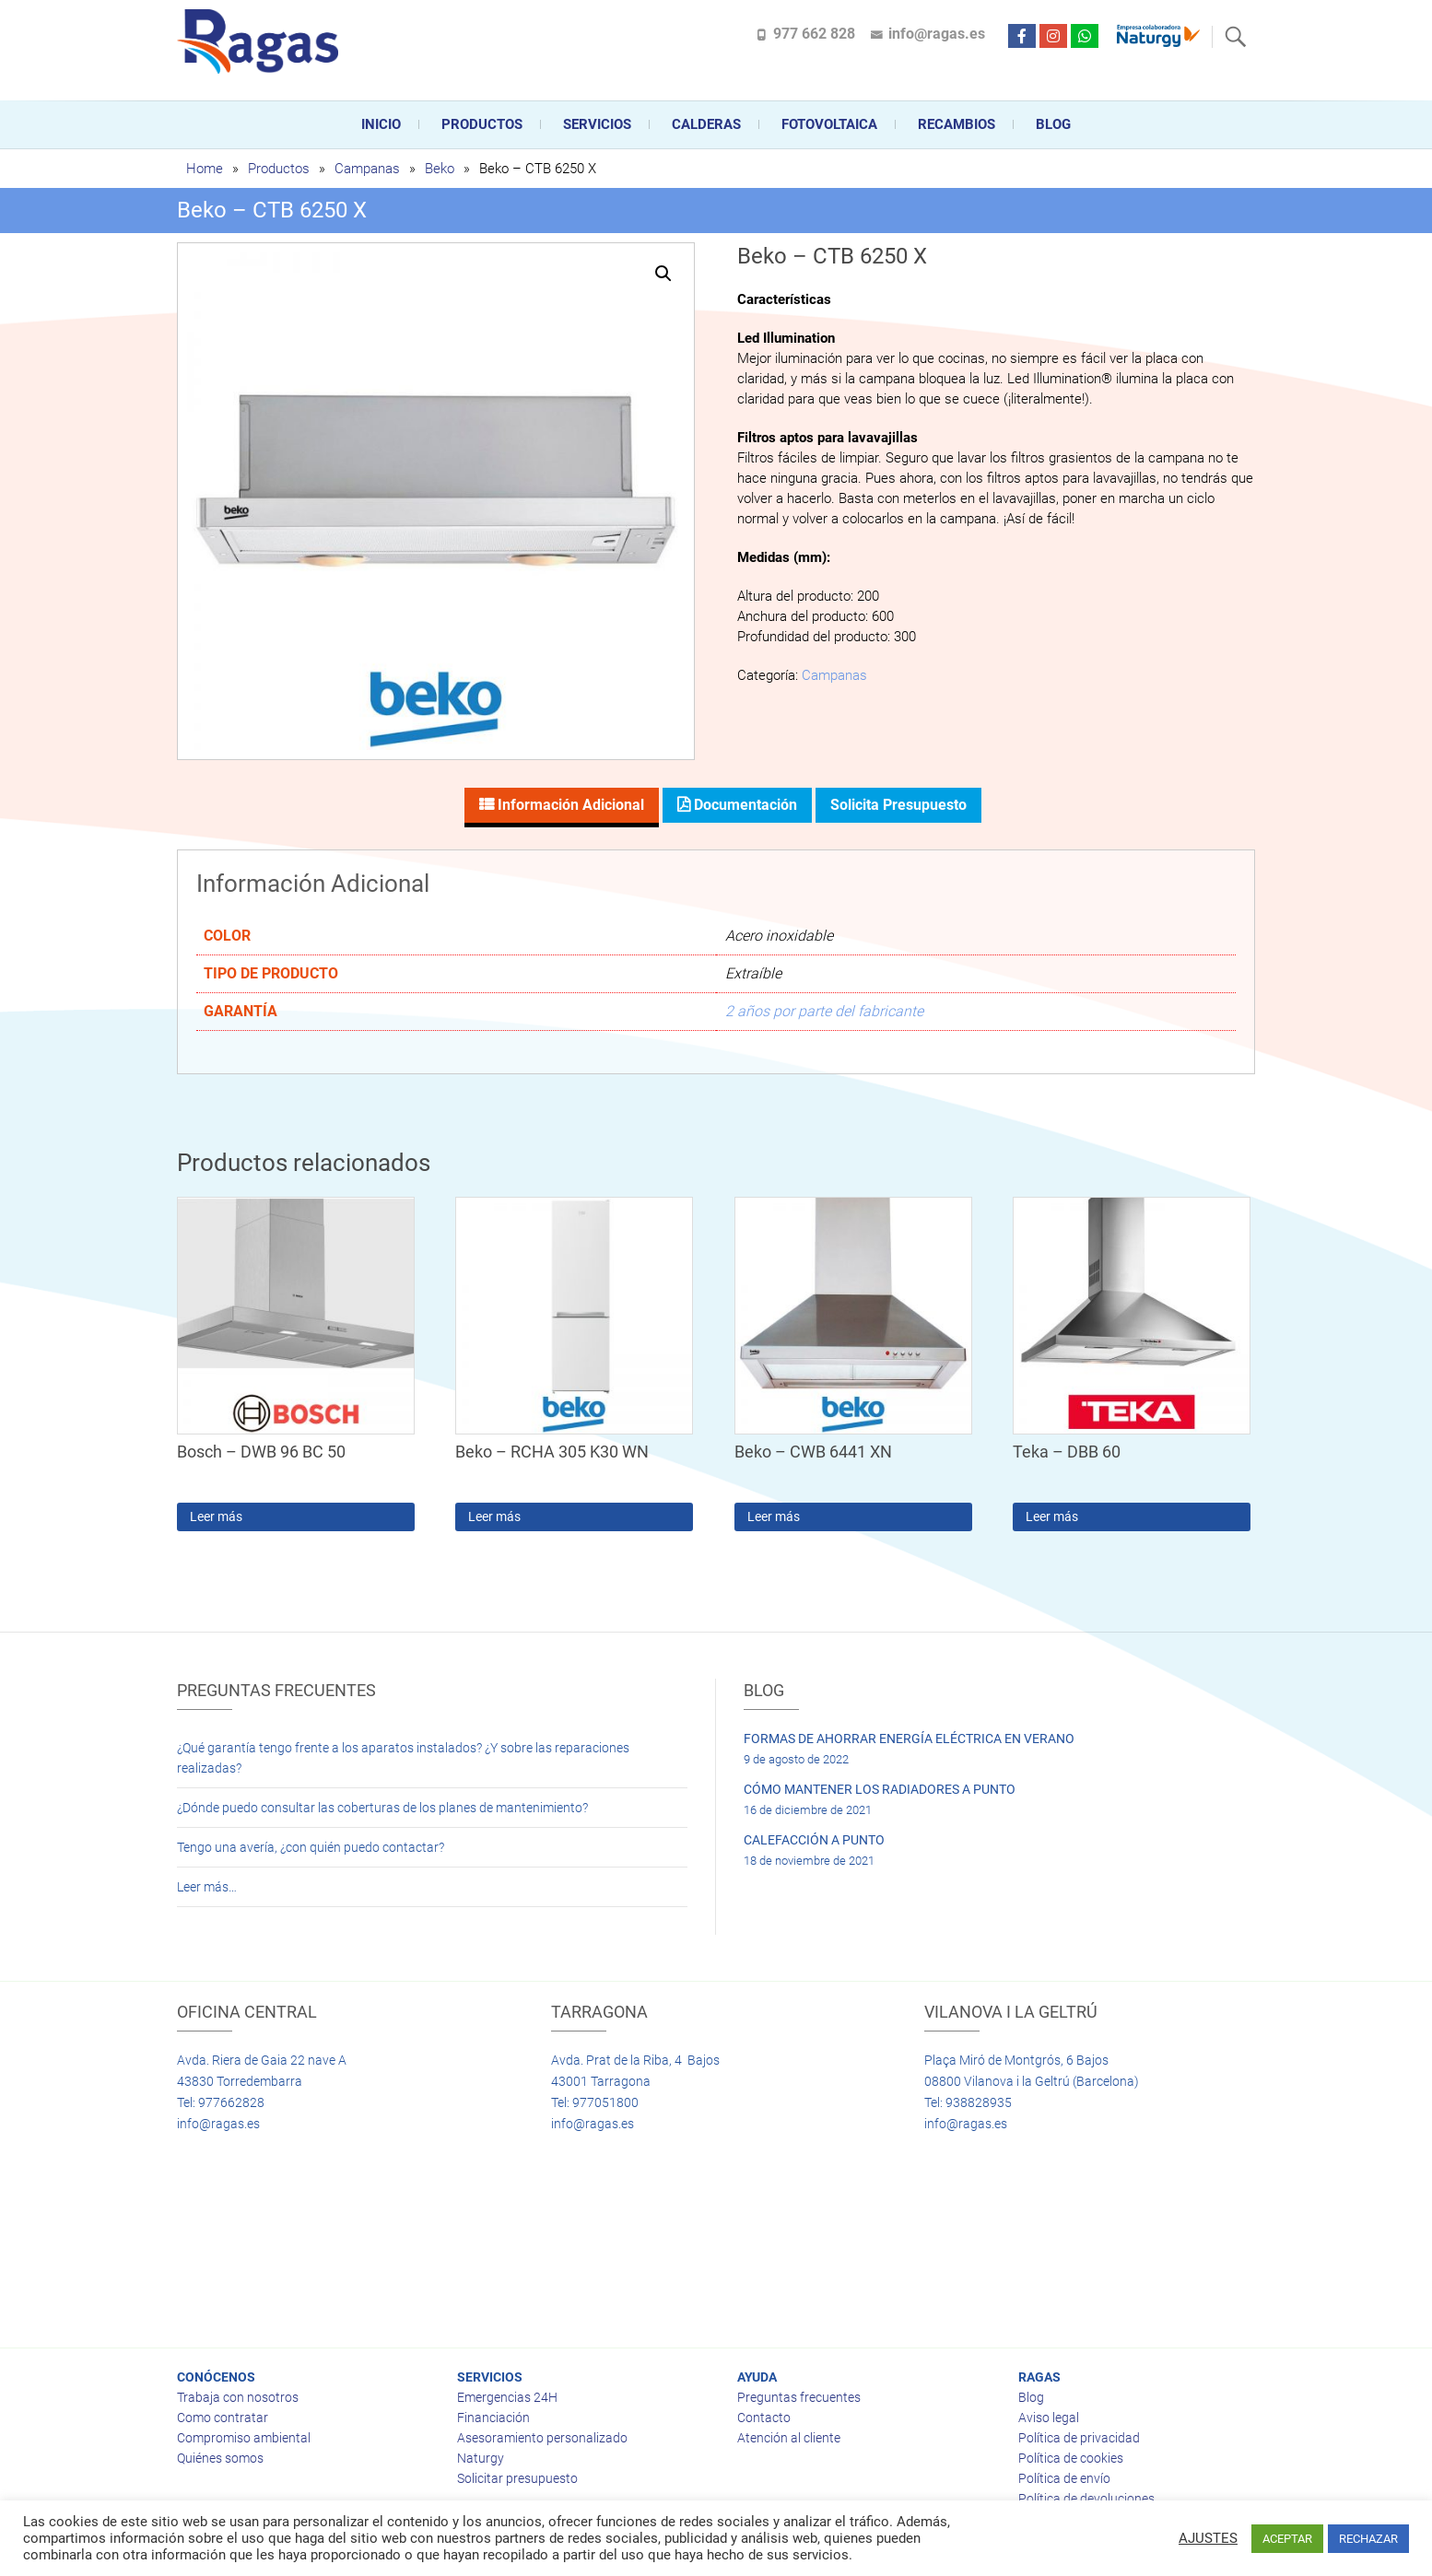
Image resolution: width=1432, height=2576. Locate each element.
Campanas (367, 168)
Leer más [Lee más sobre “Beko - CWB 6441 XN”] (773, 1516)
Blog (1053, 124)
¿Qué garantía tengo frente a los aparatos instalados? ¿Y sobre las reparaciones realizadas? (403, 1757)
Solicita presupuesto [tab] (898, 805)
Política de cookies (1070, 2458)
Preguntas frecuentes (799, 2397)
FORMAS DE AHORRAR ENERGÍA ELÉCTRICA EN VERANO (909, 1738)
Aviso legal (1048, 2417)
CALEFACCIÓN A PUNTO (814, 1839)
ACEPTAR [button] (1287, 2539)
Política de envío (1064, 2478)
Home (204, 168)
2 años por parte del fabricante (824, 1011)
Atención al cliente (788, 2437)
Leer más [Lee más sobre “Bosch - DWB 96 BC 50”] (216, 1516)
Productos (481, 124)
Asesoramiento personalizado (542, 2437)
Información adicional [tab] (569, 805)
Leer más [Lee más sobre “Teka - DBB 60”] (1052, 1516)
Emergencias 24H (507, 2397)
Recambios (956, 124)
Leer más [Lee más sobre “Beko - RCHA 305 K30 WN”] (494, 1516)
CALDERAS (706, 124)
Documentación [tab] (743, 805)
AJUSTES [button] (1208, 2538)
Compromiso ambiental (244, 2437)
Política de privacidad (1079, 2437)
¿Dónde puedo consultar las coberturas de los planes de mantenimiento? (382, 1807)
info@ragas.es (936, 33)
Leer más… (207, 1886)
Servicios (597, 124)
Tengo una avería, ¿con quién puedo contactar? (310, 1847)
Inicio (381, 124)
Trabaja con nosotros (238, 2397)
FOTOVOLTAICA (829, 124)
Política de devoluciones (1086, 2498)
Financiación (493, 2417)
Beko (439, 168)
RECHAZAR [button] (1368, 2539)
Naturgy (480, 2458)
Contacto (764, 2417)
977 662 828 (814, 33)
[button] (663, 273)
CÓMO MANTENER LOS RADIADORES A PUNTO (879, 1789)
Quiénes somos (220, 2458)
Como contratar (222, 2417)
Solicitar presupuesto (517, 2478)
